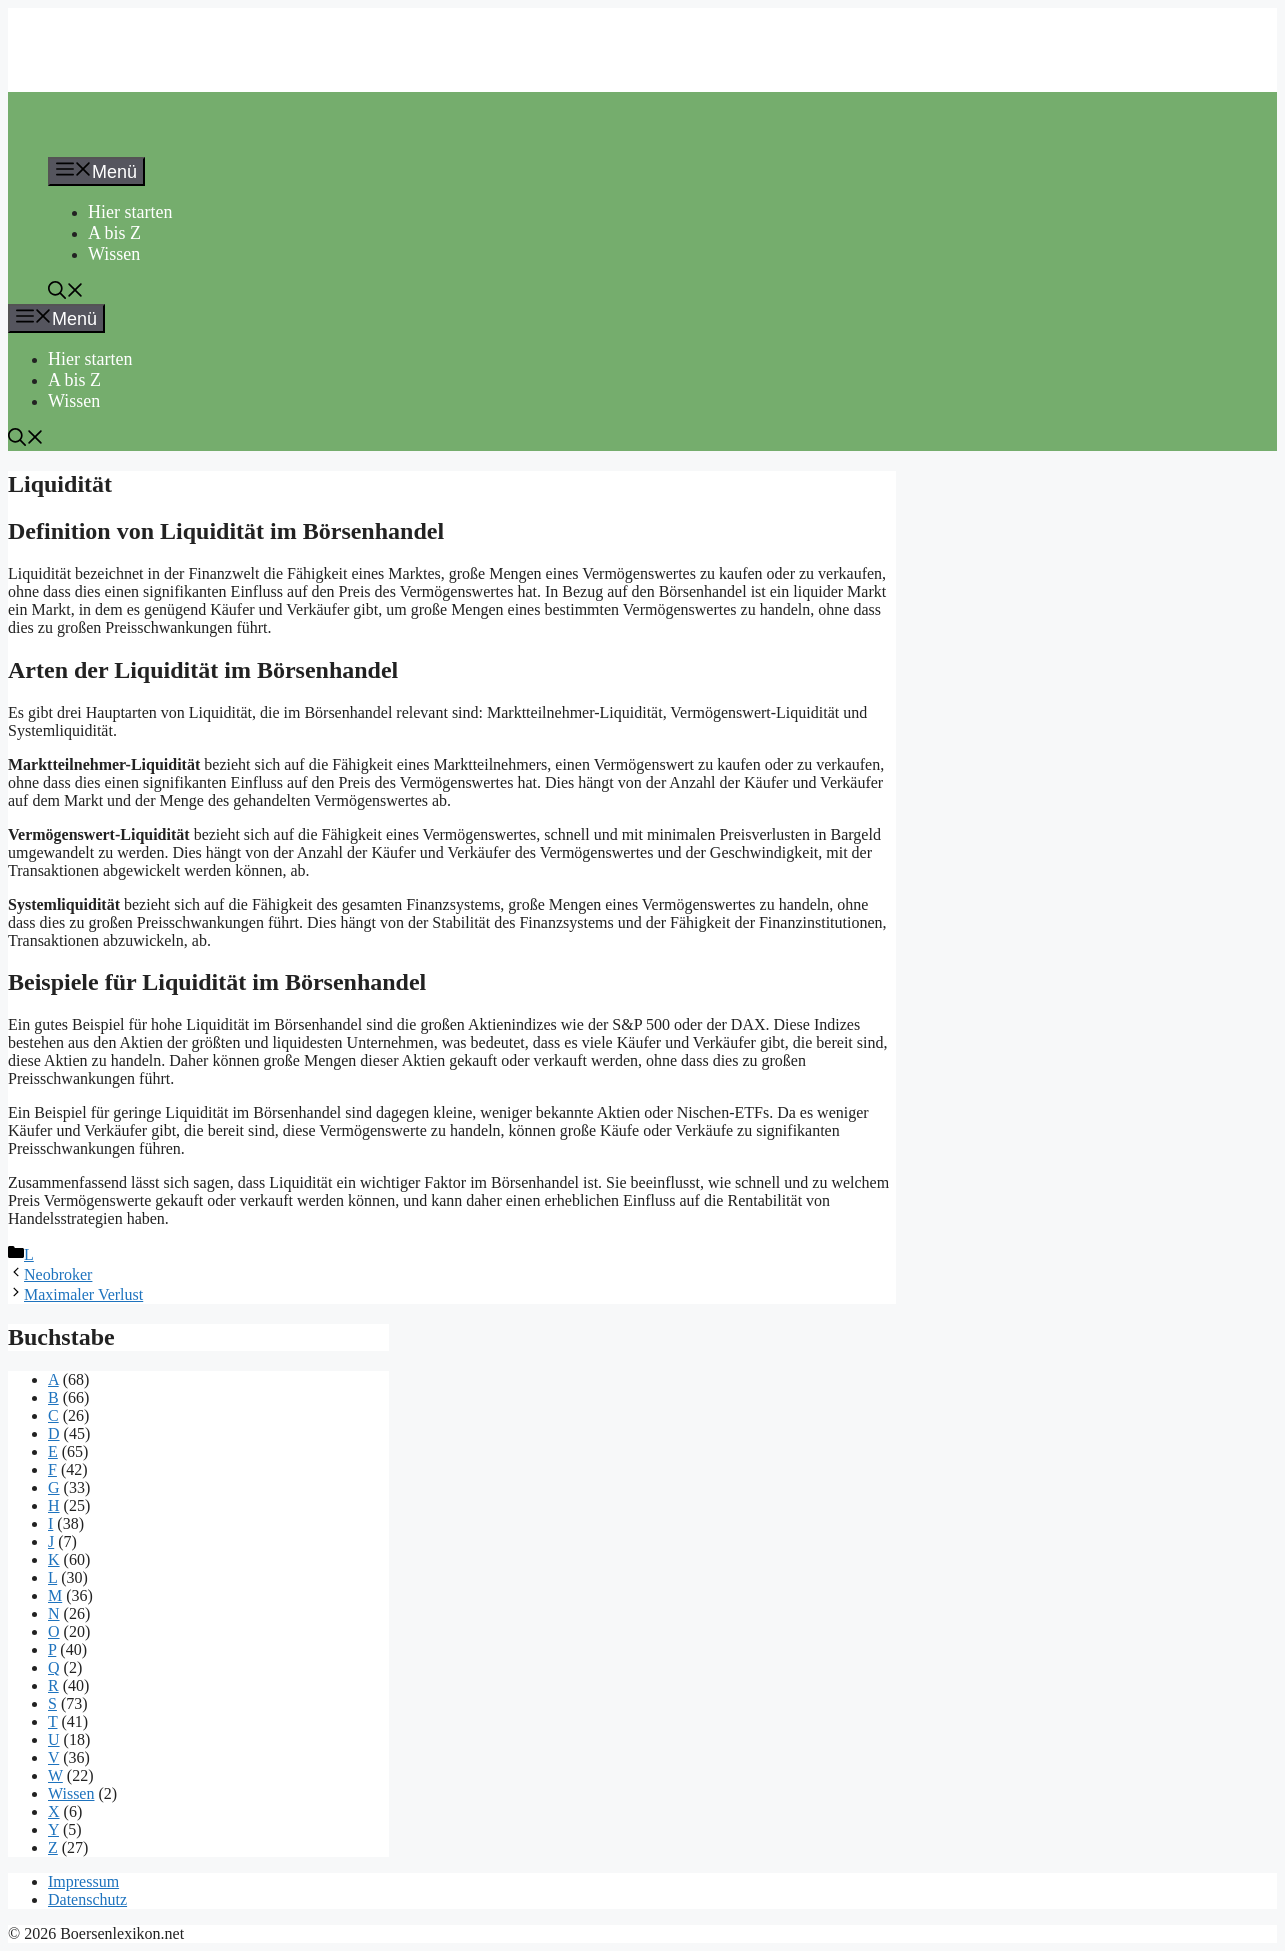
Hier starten (130, 212)
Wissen (114, 254)
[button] (66, 293)
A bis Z (114, 233)
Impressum (83, 1881)
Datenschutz (87, 1899)
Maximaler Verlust (83, 1294)
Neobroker (58, 1274)
